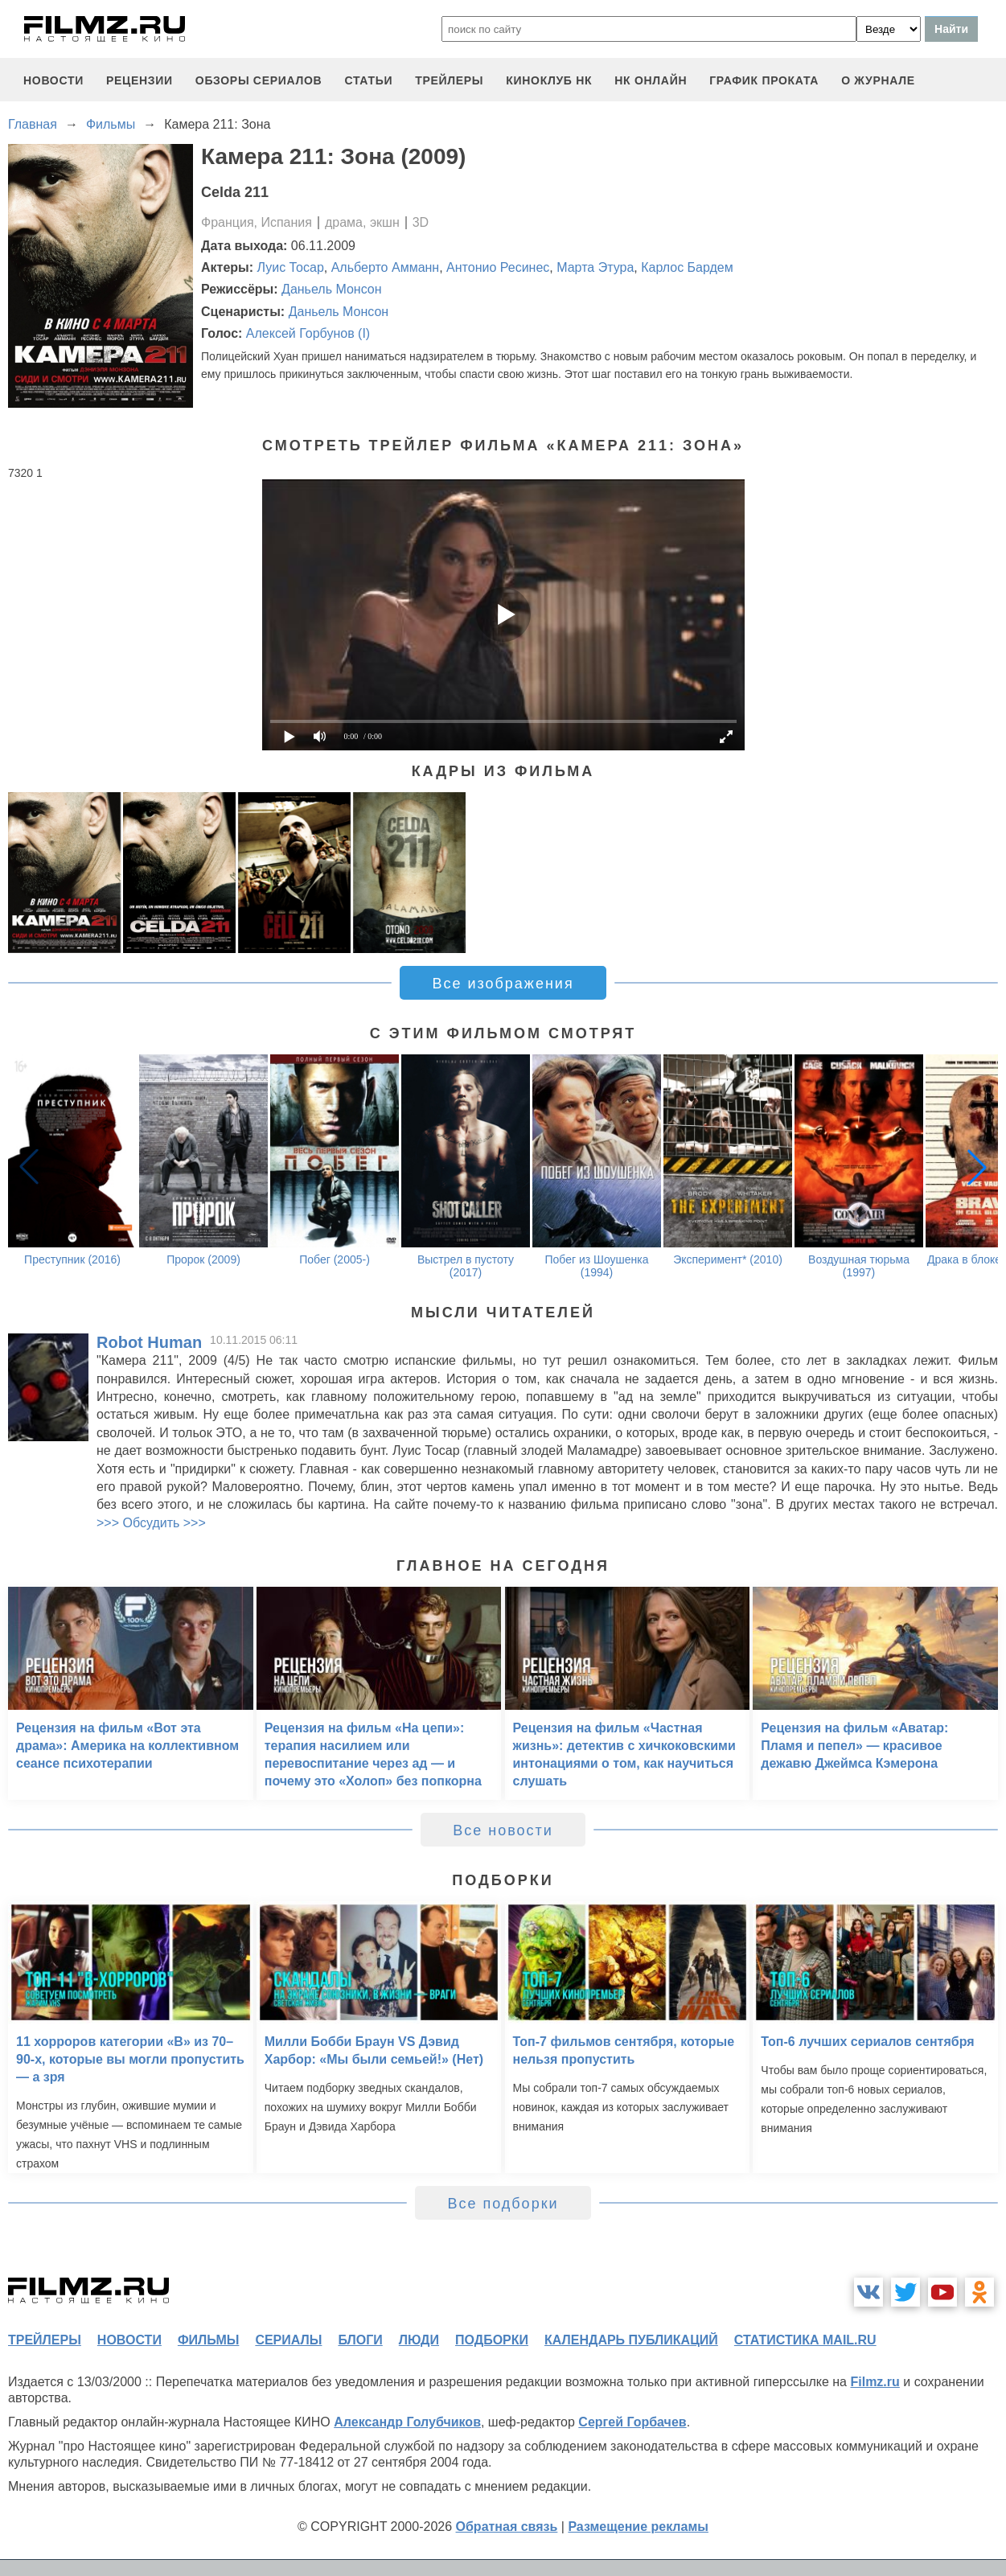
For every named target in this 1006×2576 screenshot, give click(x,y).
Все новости (503, 1830)
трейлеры (449, 80)
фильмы (208, 2340)
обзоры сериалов (258, 80)
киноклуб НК (549, 80)
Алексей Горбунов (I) (308, 333)
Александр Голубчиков (407, 2422)
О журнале (878, 80)
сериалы (288, 2340)
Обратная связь (507, 2526)
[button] (977, 1167)
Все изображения (502, 984)
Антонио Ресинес (497, 267)
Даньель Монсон (331, 289)
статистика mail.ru (805, 2340)
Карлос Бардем (687, 267)
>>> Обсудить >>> (151, 1523)
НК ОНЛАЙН (650, 80)
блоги (360, 2340)
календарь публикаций (631, 2340)
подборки (491, 2340)
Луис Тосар (290, 267)
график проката (764, 80)
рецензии (139, 80)
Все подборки (502, 2204)
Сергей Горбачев (632, 2422)
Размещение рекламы (638, 2526)
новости (53, 80)
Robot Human (149, 1342)
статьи (368, 80)
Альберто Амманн (385, 267)
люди (419, 2340)
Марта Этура (595, 267)
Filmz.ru (874, 2382)
